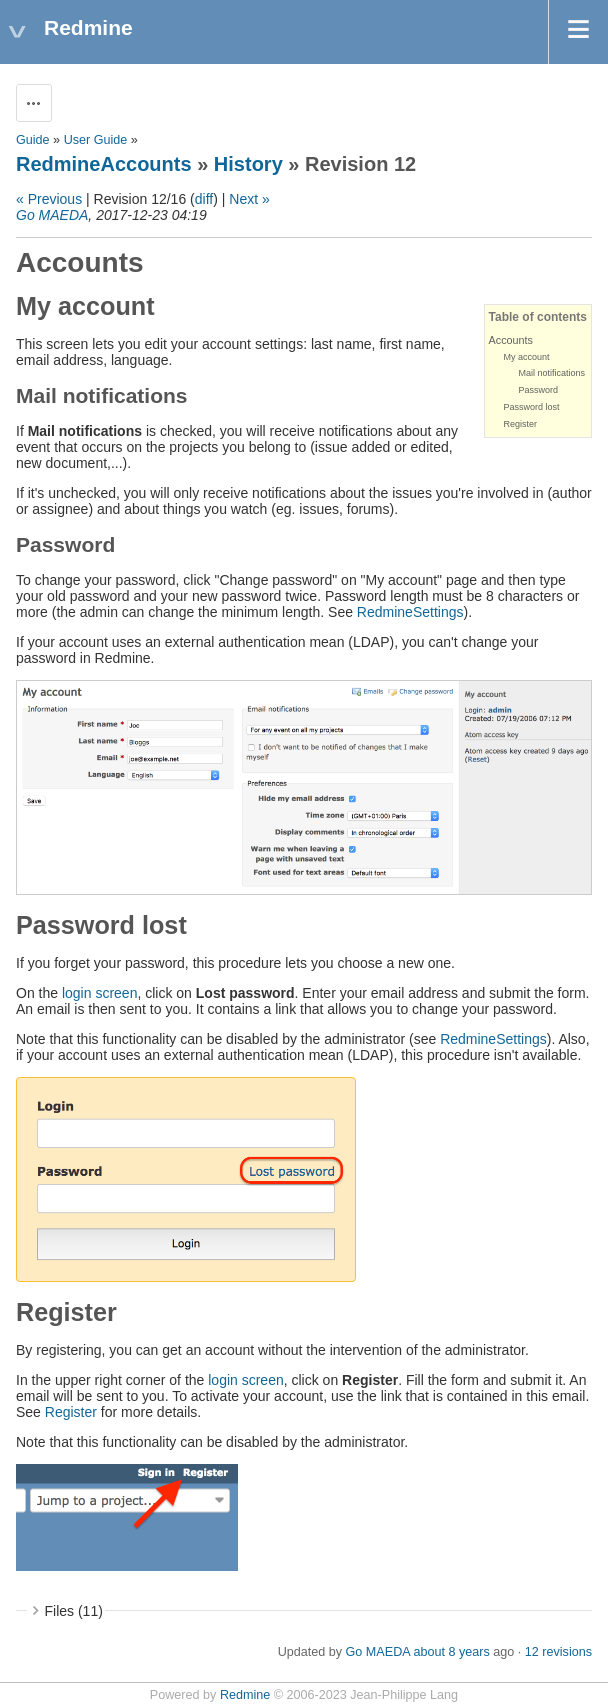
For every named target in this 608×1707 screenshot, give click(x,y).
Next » (249, 199)
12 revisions (558, 1652)
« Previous (49, 199)
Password (539, 390)
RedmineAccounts (104, 164)
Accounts (511, 340)
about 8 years (451, 1652)
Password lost (532, 407)
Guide (33, 140)
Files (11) (74, 1611)
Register (521, 424)
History (248, 164)
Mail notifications (552, 373)
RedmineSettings (410, 612)
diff (204, 199)
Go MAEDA (52, 215)
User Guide (96, 140)
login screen (100, 993)
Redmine (245, 1695)
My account (527, 357)
